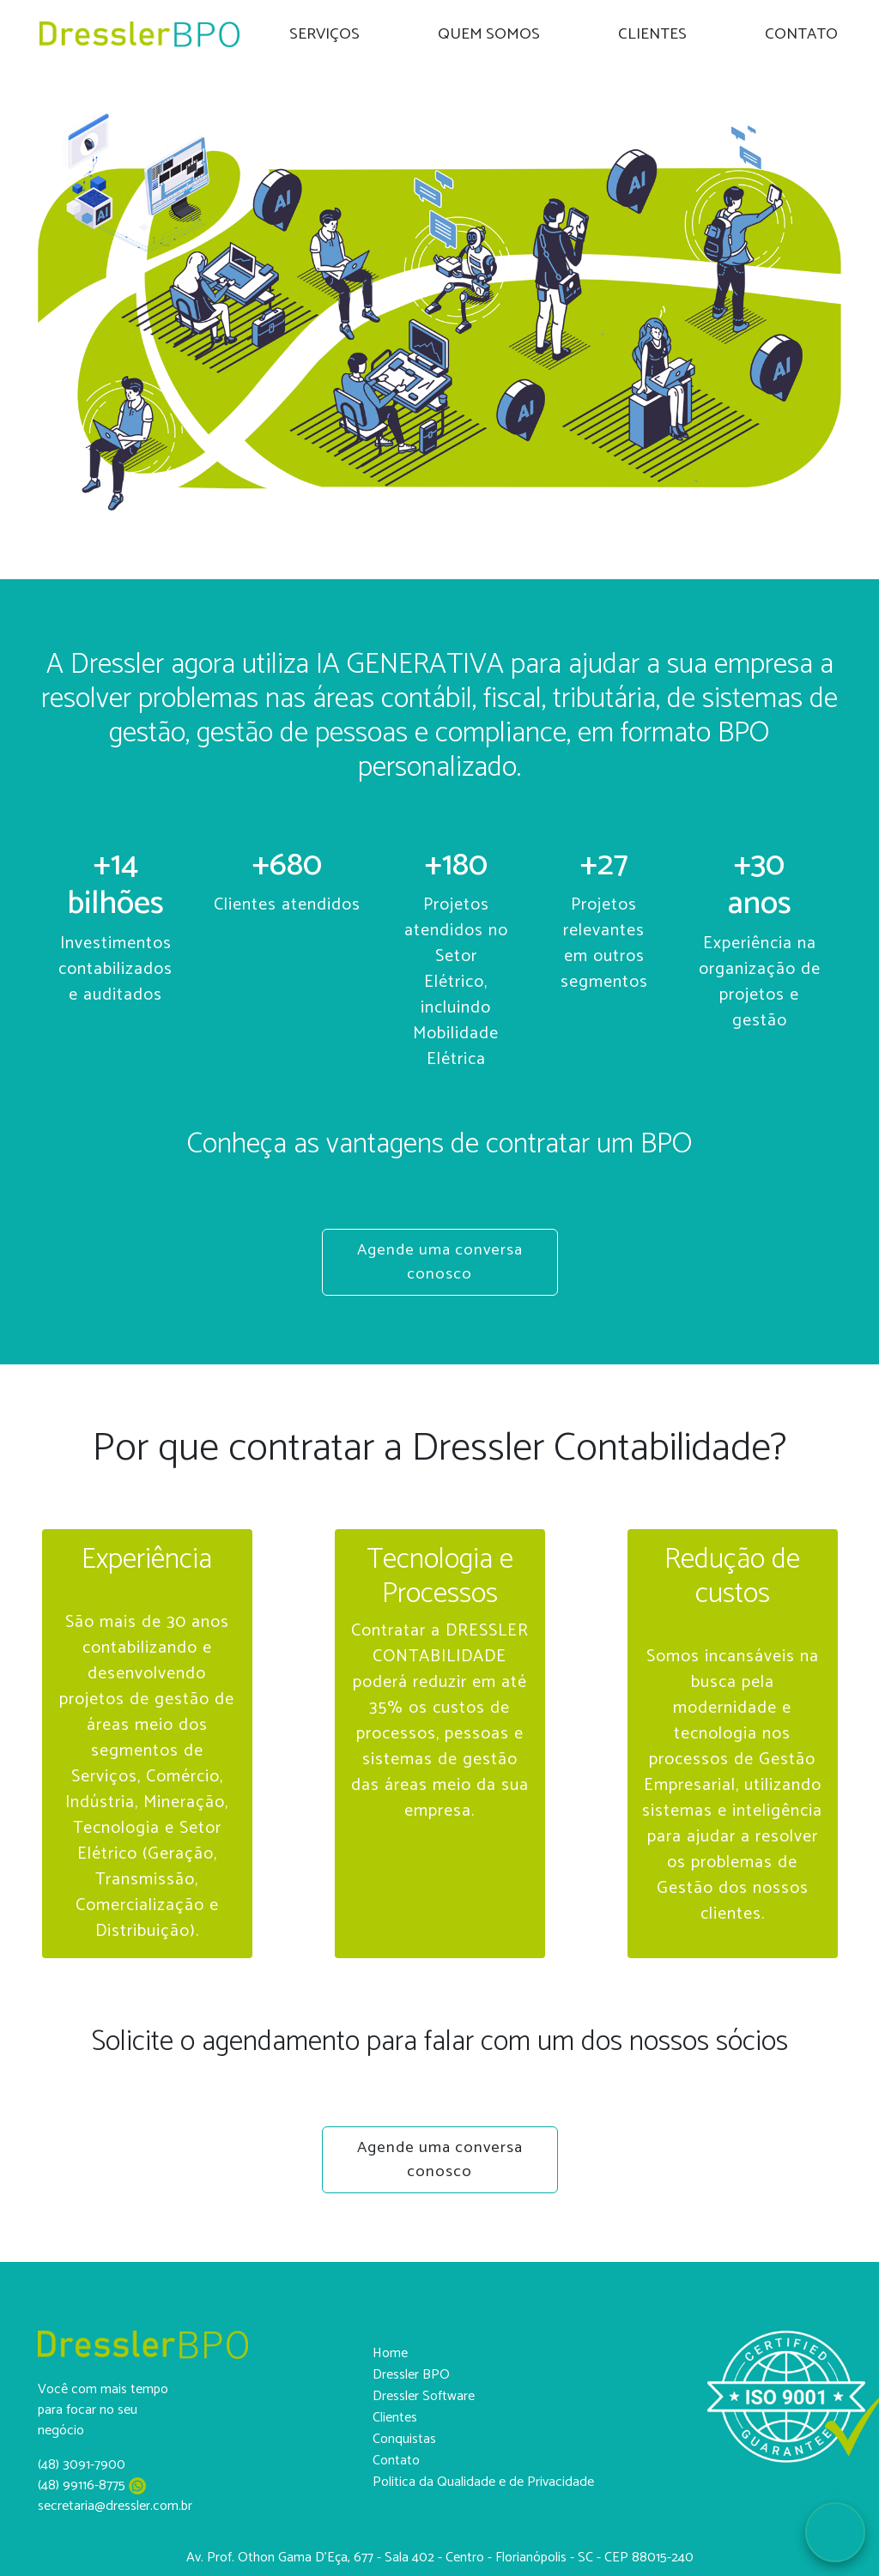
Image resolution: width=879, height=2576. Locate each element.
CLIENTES (652, 34)
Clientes (395, 2417)
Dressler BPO (411, 2374)
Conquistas (404, 2439)
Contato (396, 2460)
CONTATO (801, 34)
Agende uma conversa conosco (440, 1262)
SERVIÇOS (324, 34)
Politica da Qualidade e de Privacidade (483, 2482)
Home (390, 2353)
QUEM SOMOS (489, 34)
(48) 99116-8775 (92, 2485)
